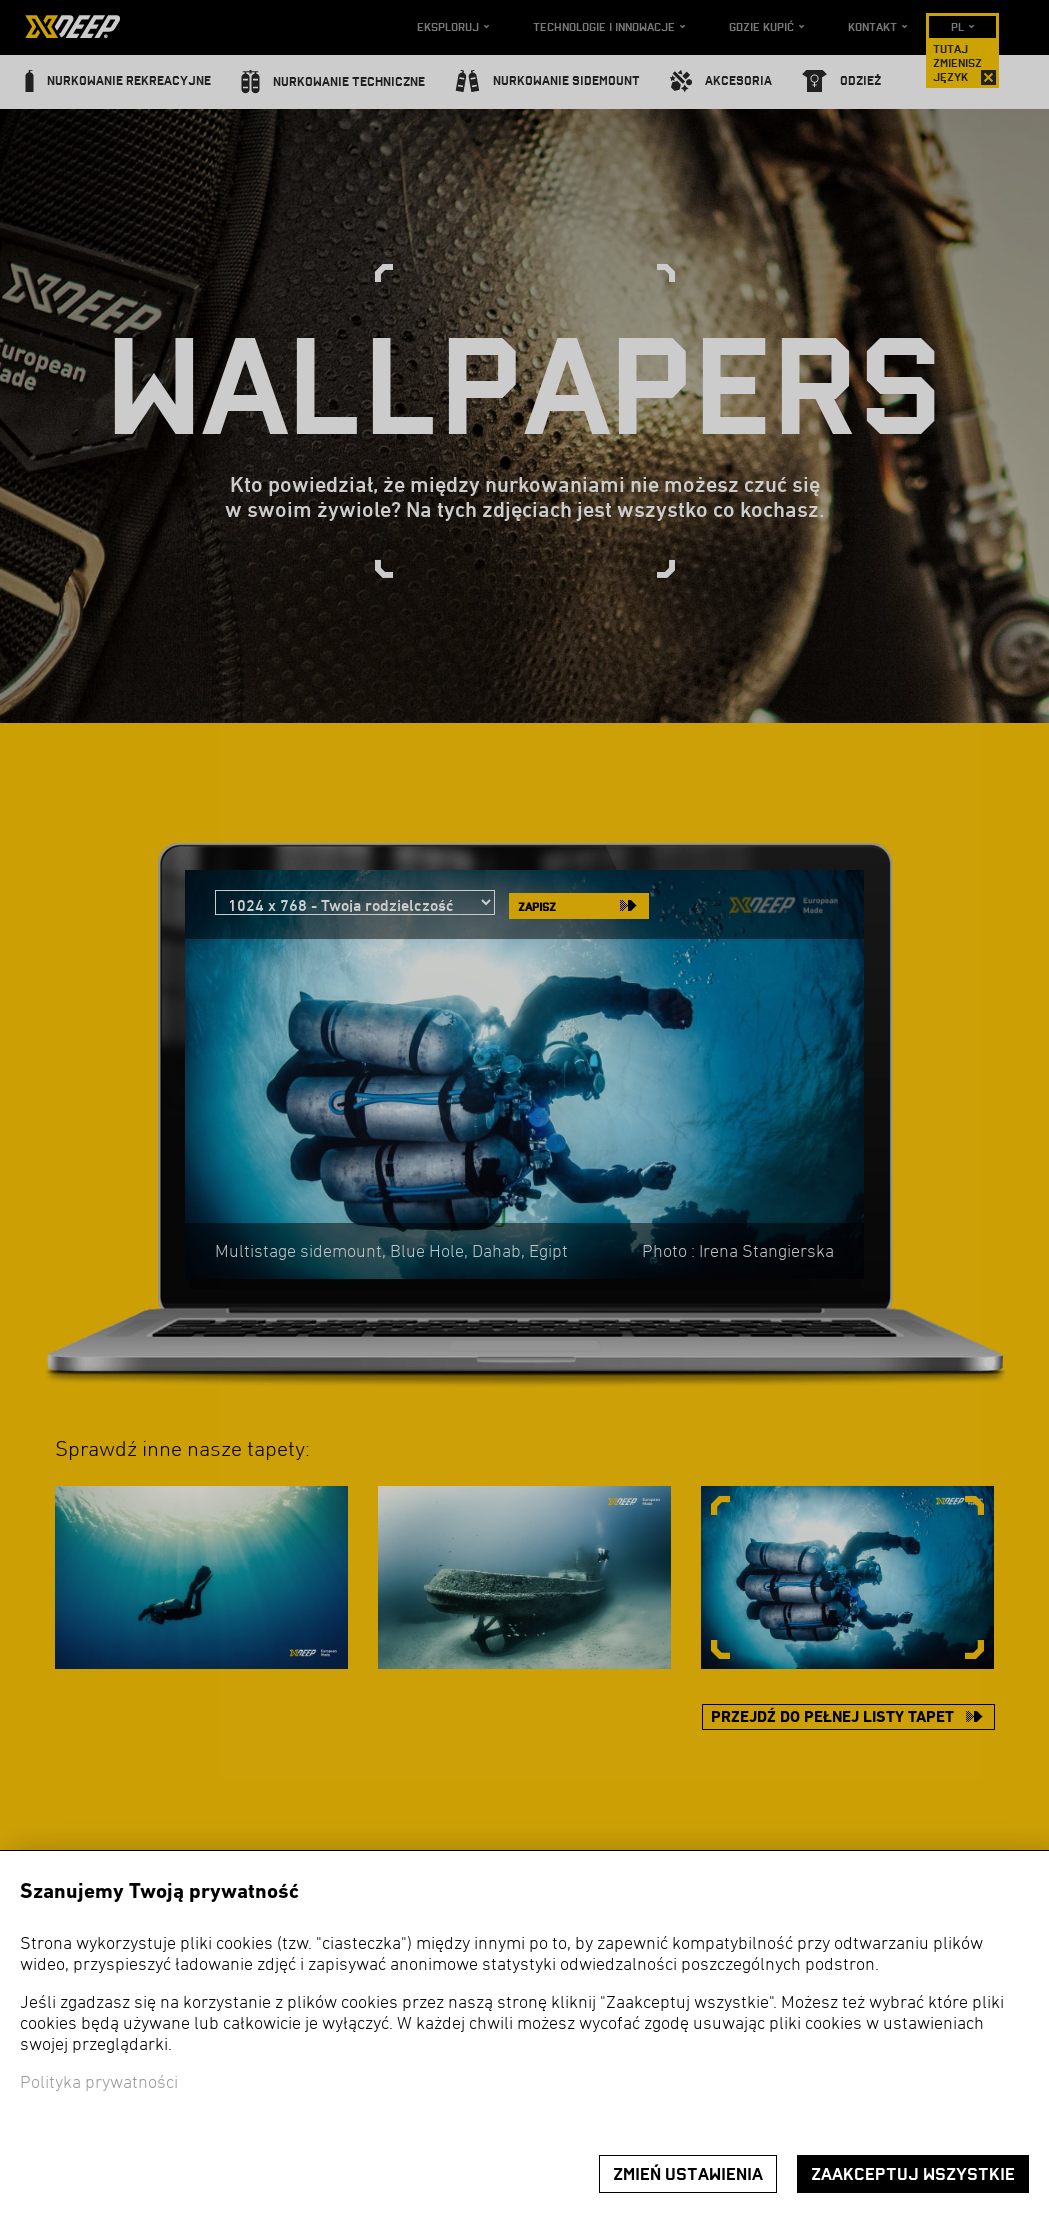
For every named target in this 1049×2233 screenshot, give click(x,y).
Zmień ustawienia (688, 2174)
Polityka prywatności (99, 2083)
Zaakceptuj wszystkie (913, 2174)
